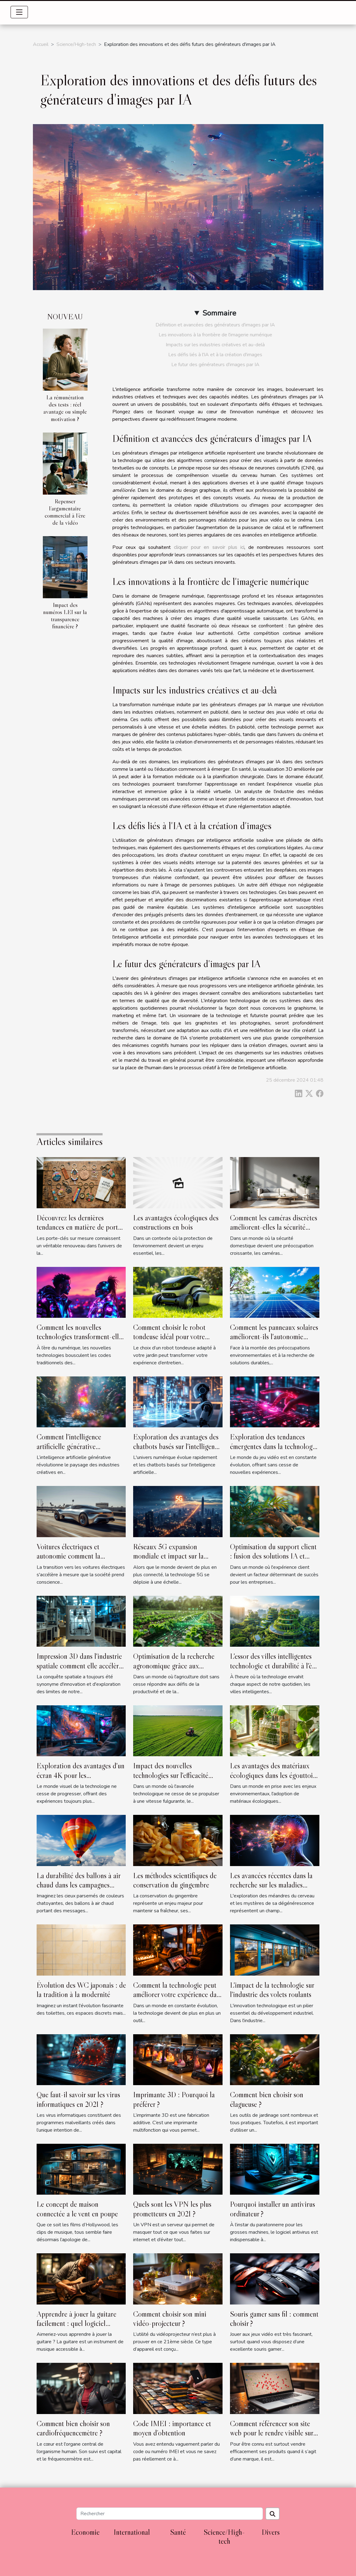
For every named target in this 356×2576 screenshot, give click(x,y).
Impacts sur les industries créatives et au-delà (215, 344)
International (132, 2532)
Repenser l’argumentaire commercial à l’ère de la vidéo (65, 511)
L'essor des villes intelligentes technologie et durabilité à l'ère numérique (274, 1666)
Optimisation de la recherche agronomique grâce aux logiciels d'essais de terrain (173, 1666)
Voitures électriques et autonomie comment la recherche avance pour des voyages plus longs (74, 1560)
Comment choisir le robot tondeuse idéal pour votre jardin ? (169, 1337)
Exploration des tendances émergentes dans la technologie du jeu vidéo (274, 1446)
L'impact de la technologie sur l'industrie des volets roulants (272, 1990)
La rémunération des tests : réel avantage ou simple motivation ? (65, 407)
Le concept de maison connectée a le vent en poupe (77, 2209)
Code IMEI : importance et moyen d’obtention (172, 2428)
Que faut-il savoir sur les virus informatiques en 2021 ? (78, 2099)
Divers (271, 2532)
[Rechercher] (169, 2513)
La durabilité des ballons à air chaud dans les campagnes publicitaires (78, 1885)
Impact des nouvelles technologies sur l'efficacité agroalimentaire (170, 1775)
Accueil (40, 44)
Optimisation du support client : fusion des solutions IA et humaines (273, 1556)
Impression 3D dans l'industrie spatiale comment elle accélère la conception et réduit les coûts (79, 1670)
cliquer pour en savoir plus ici (209, 547)
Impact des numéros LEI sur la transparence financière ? (65, 615)
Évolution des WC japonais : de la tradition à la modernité (81, 1990)
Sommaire (219, 313)
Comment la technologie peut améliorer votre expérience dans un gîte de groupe (178, 1994)
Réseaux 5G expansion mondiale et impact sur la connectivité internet (168, 1556)
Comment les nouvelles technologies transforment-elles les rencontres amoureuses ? (80, 1337)
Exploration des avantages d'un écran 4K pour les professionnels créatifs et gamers (80, 1779)
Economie (85, 2532)
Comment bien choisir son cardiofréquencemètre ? (73, 2428)
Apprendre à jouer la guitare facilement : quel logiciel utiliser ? (76, 2323)
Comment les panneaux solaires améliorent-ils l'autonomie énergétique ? (274, 1337)
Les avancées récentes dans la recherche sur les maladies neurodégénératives (271, 1885)
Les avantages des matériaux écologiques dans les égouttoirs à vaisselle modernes (274, 1775)
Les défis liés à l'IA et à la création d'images (215, 354)
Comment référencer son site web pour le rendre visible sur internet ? (271, 2433)
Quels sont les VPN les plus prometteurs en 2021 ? (172, 2209)
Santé (178, 2532)
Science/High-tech (76, 44)
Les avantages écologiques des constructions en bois (176, 1222)
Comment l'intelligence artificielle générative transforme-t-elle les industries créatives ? (79, 1451)
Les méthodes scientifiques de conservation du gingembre (175, 1880)
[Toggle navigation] (19, 12)
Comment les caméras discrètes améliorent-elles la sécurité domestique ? (273, 1227)
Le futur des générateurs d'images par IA (215, 364)
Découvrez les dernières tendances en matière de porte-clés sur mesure (80, 1227)
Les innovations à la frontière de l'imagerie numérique (215, 334)
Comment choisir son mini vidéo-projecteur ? (169, 2318)
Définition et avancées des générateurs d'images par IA (215, 324)
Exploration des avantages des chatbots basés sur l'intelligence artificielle (177, 1446)
